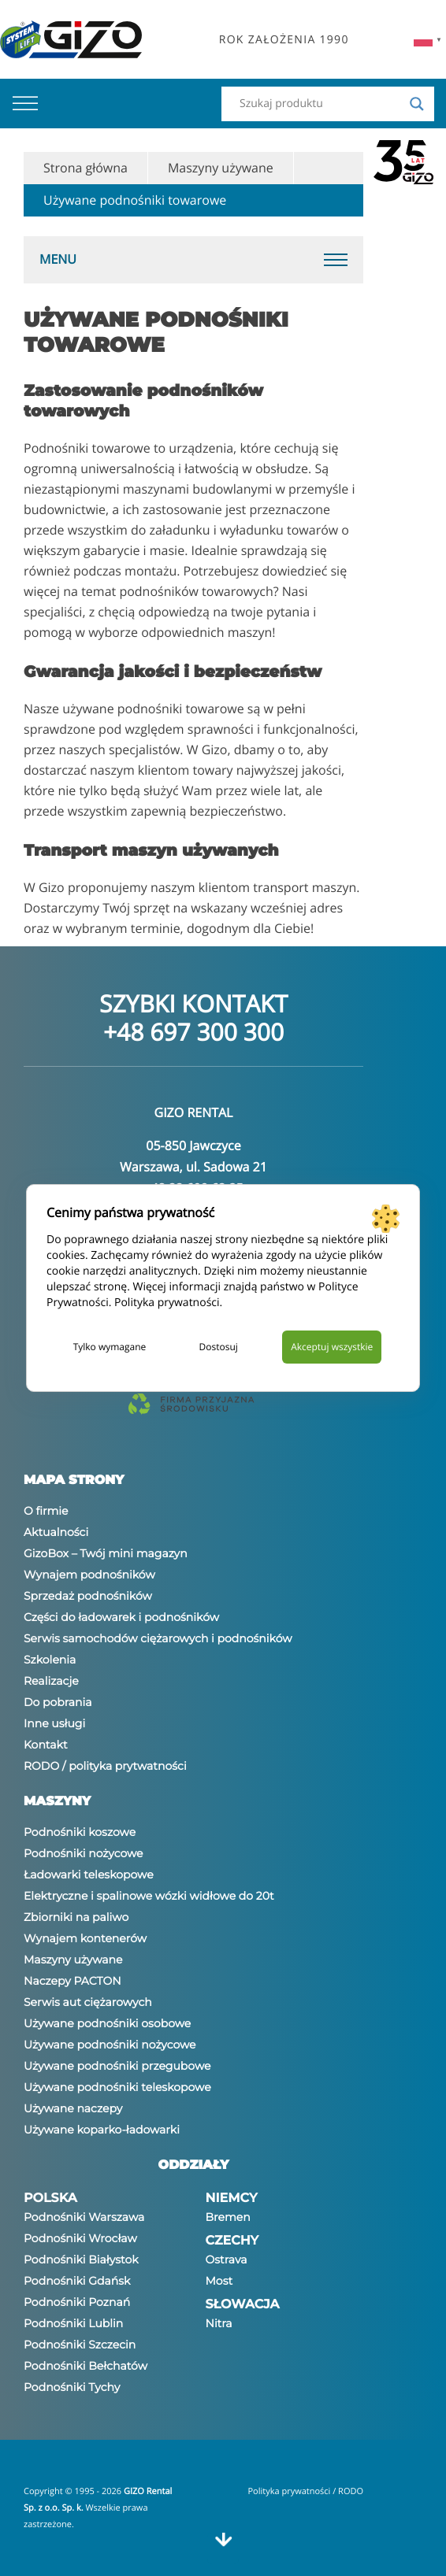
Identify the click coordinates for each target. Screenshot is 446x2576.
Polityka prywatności (167, 1302)
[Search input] (321, 104)
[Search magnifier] (417, 104)
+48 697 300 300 (193, 1032)
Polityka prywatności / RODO (305, 2491)
